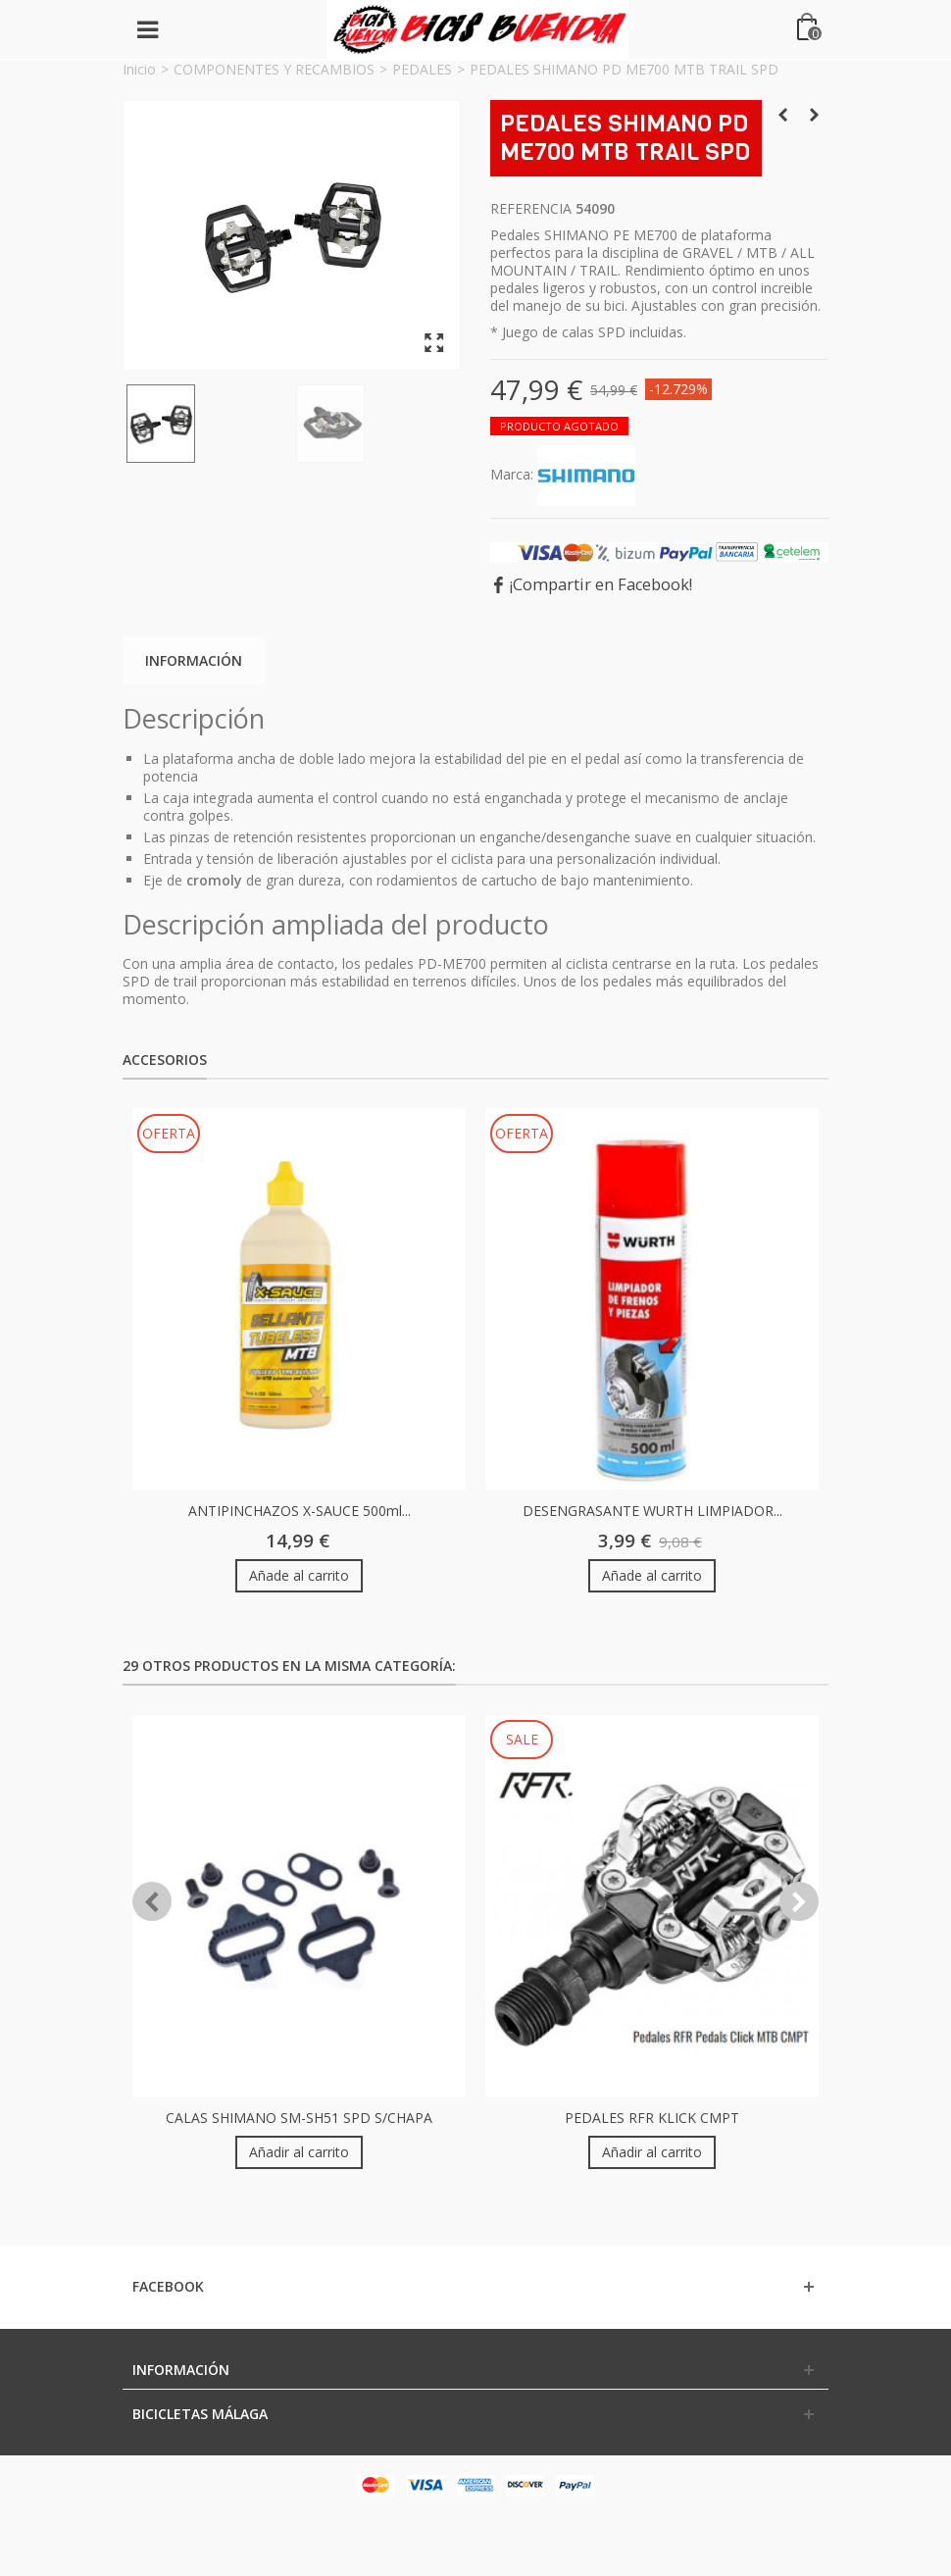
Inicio (139, 69)
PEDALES (422, 69)
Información (193, 660)
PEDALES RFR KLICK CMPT (652, 2117)
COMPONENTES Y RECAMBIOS (274, 69)
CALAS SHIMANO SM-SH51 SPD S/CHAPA (299, 2117)
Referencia (531, 209)
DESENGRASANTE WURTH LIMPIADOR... (652, 1510)
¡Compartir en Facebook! (601, 584)
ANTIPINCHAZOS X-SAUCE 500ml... (299, 1510)
